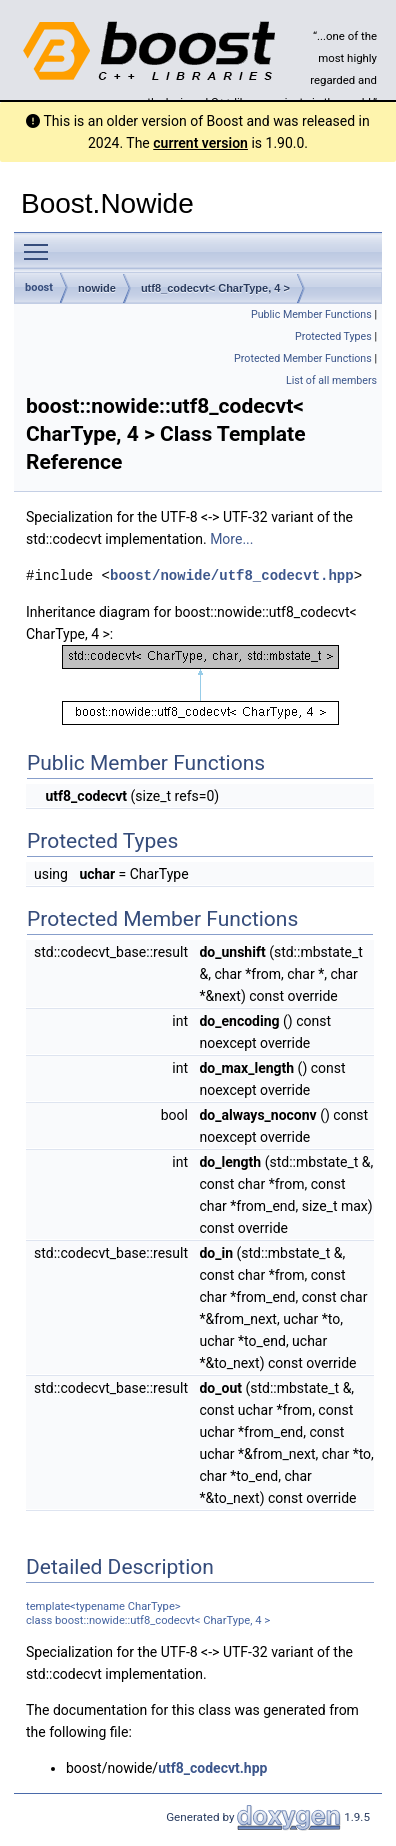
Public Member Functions (311, 314)
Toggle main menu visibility (41, 243)
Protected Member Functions (303, 358)
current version (200, 143)
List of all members (331, 380)
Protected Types (333, 336)
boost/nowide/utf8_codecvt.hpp (232, 574)
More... (231, 539)
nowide (97, 288)
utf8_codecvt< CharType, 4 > (215, 288)
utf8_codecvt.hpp (212, 1767)
